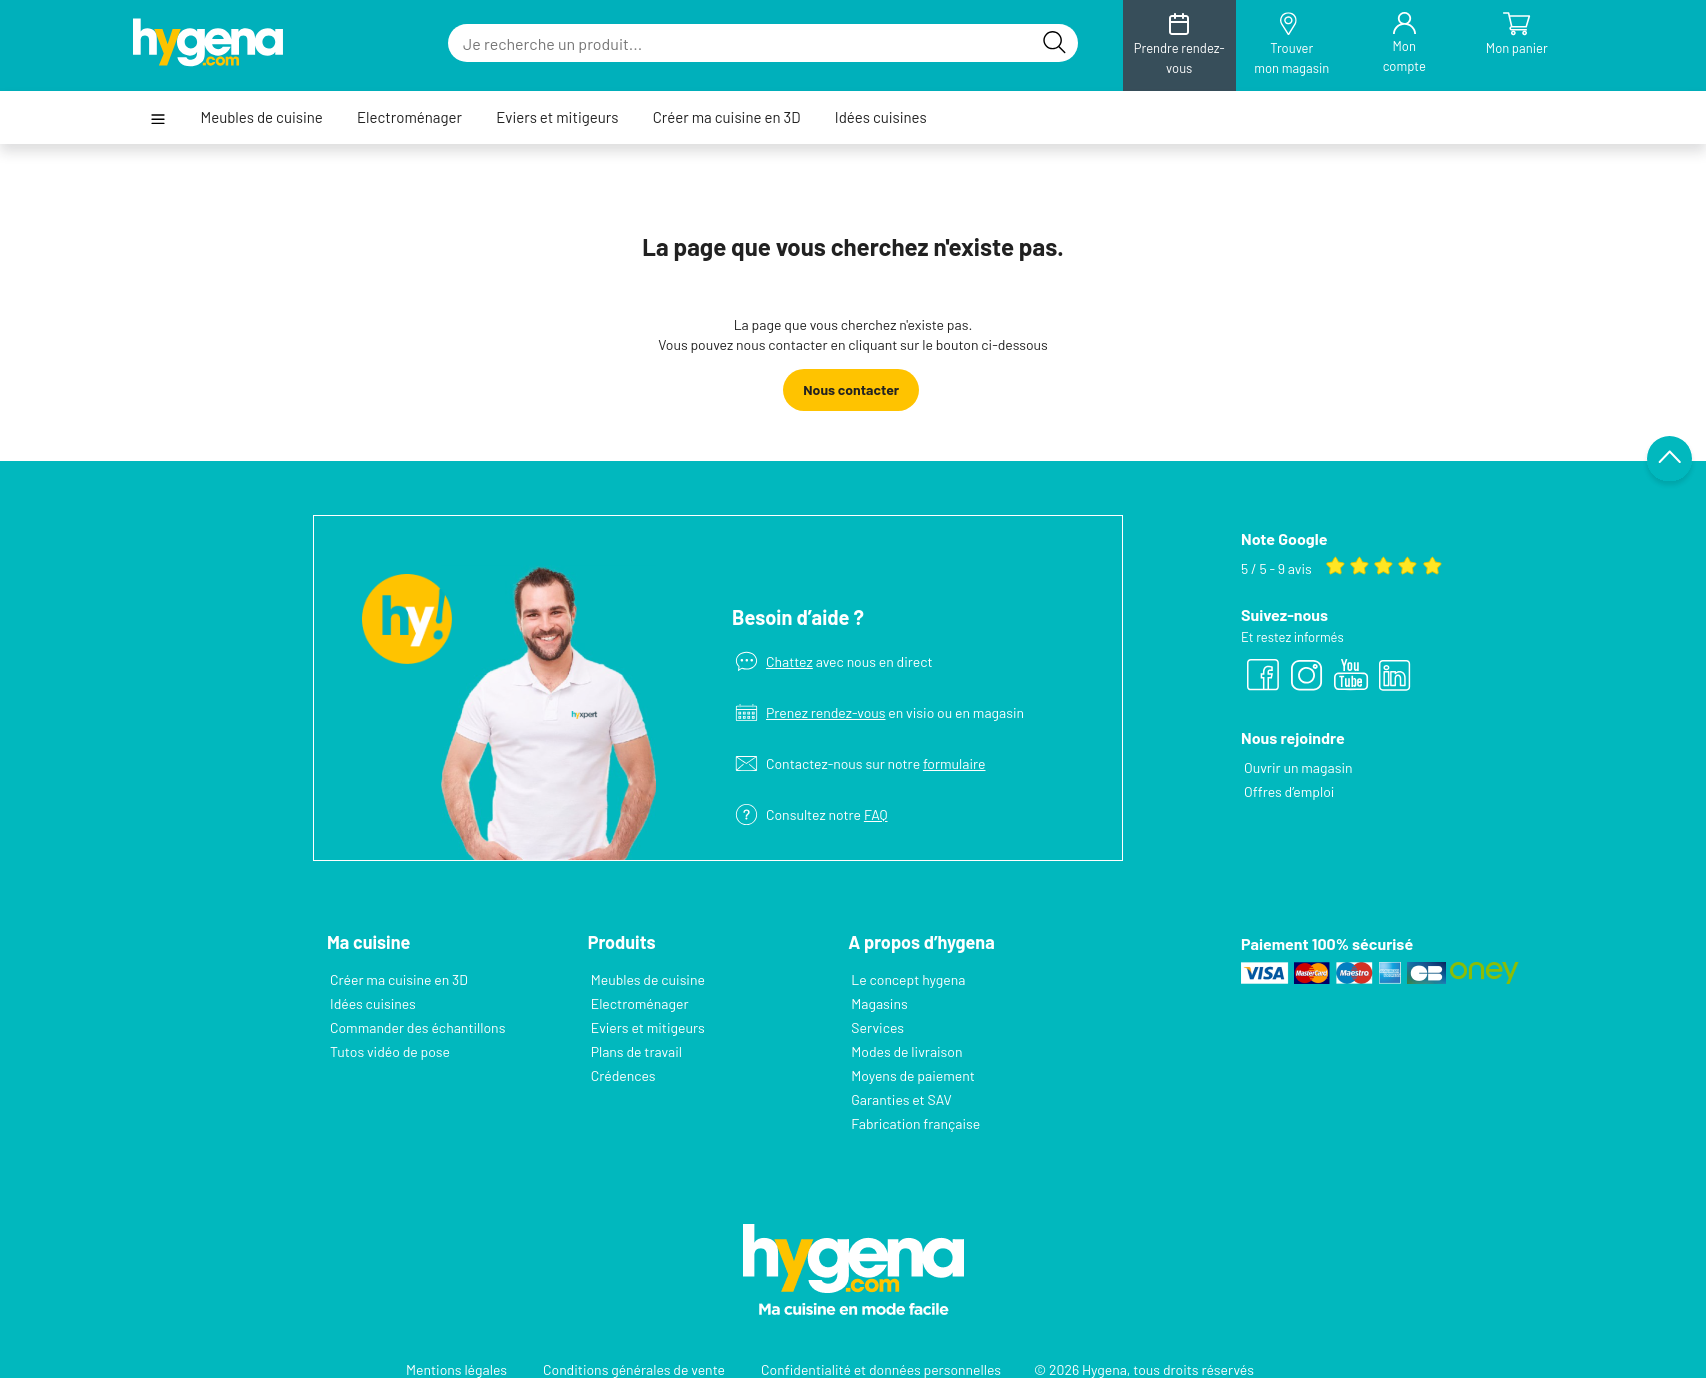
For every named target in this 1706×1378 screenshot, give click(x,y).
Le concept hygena (908, 979)
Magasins (879, 1003)
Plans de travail (636, 1051)
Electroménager (409, 117)
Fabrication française (915, 1123)
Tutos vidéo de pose (390, 1051)
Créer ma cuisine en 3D (727, 117)
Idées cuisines (881, 117)
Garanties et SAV (901, 1099)
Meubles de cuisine (261, 117)
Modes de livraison (906, 1051)
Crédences (623, 1075)
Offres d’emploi (1289, 791)
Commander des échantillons (417, 1027)
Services (877, 1027)
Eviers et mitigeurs (557, 117)
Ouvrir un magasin (1298, 767)
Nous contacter (851, 389)
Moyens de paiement (912, 1075)
